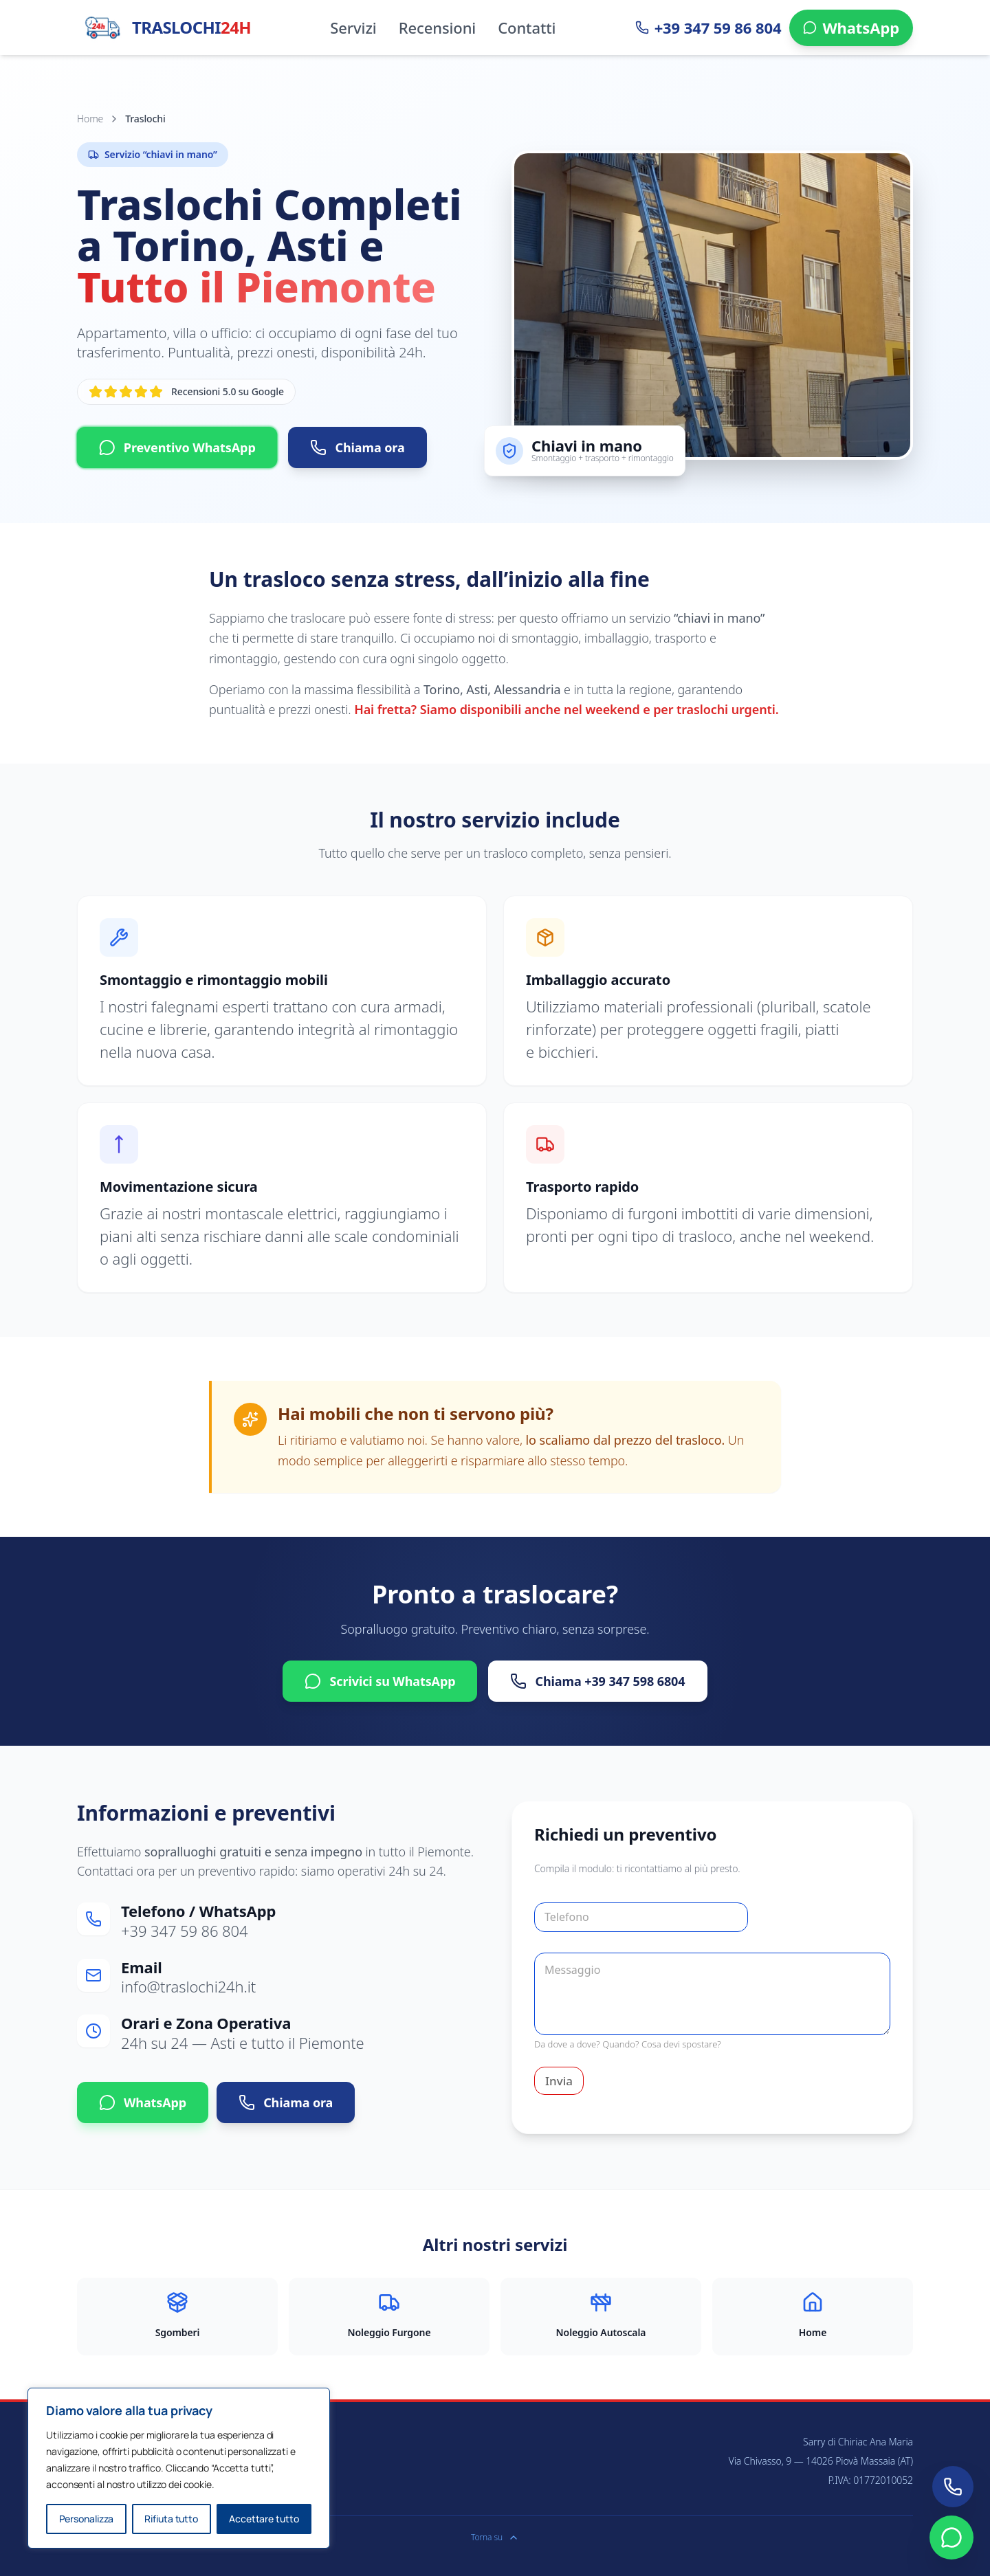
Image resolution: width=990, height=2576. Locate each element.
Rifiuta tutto (171, 2518)
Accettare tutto (264, 2518)
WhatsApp (142, 2102)
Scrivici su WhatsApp (380, 1681)
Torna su (495, 2537)
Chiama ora (357, 447)
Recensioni (437, 27)
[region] (179, 2468)
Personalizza (86, 2518)
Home (90, 118)
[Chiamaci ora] (953, 2486)
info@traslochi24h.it (188, 1986)
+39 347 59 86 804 (184, 1930)
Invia (559, 2081)
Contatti (527, 27)
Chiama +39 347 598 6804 (597, 1681)
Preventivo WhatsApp (177, 447)
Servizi (353, 27)
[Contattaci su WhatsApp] (952, 2538)
